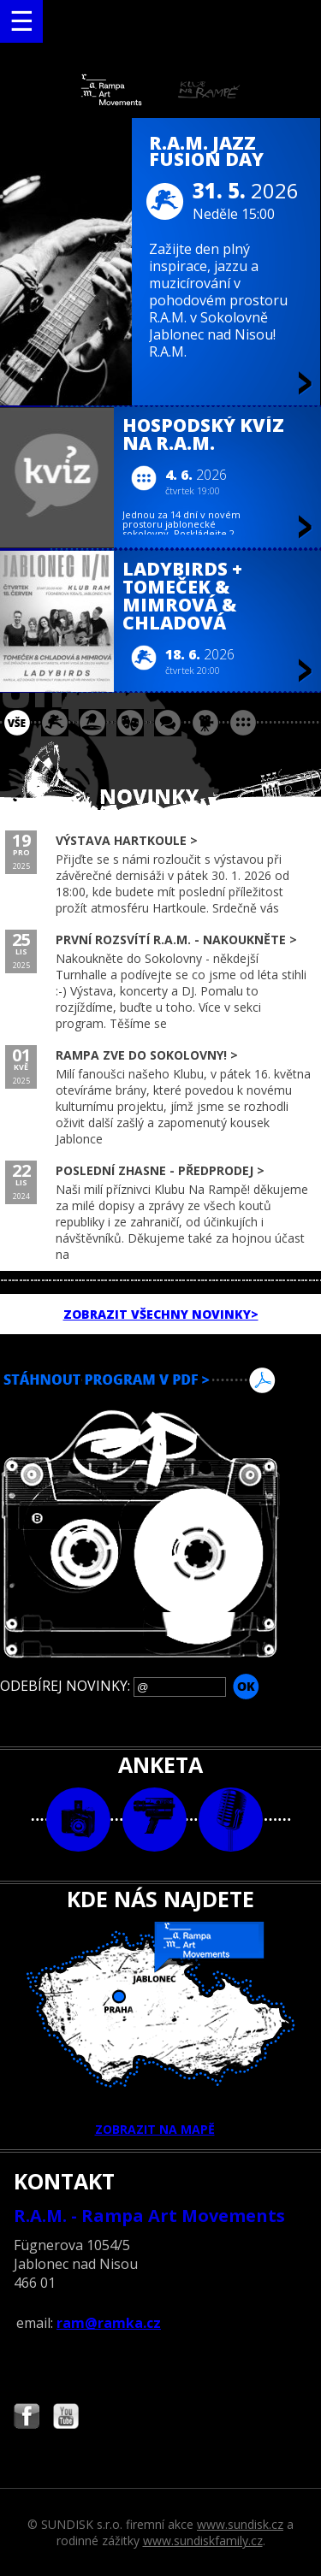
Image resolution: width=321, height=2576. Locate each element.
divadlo (130, 723)
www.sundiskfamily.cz (203, 2540)
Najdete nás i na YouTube (66, 2418)
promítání (205, 723)
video (154, 1819)
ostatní (243, 723)
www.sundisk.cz (240, 2524)
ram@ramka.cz (108, 2322)
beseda (168, 723)
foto (78, 1819)
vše (17, 723)
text (231, 1819)
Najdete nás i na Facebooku (26, 2418)
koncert (55, 723)
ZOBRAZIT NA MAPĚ (161, 2029)
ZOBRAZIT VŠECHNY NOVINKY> (161, 1314)
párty (92, 723)
